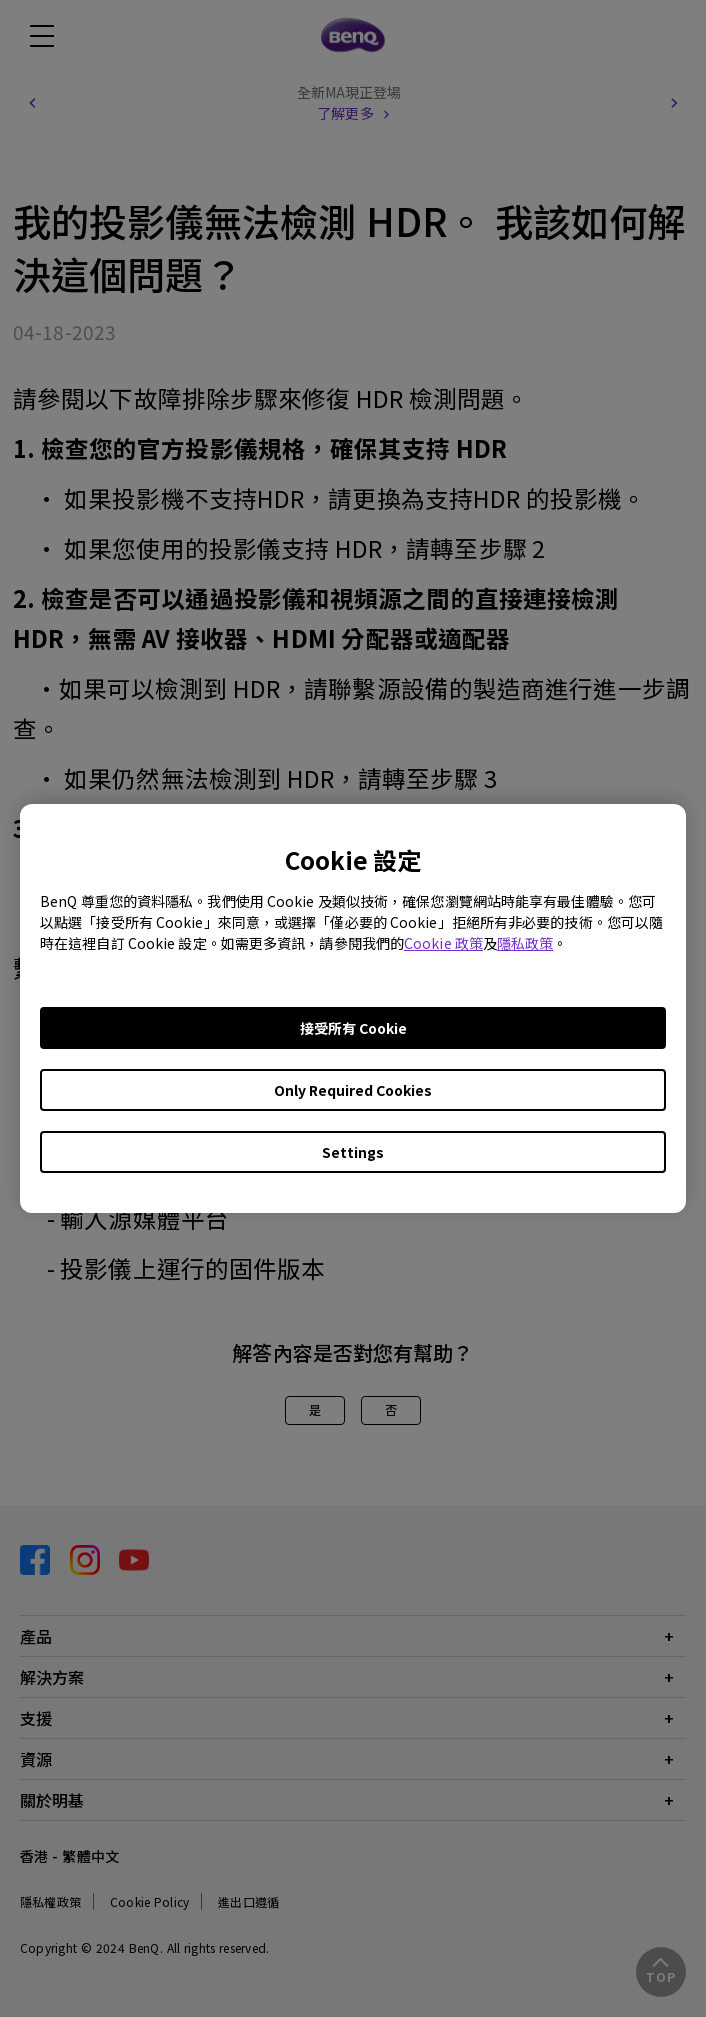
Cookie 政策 (443, 943)
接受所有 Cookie (353, 1028)
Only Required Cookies (353, 1090)
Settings (353, 1152)
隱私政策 (525, 943)
